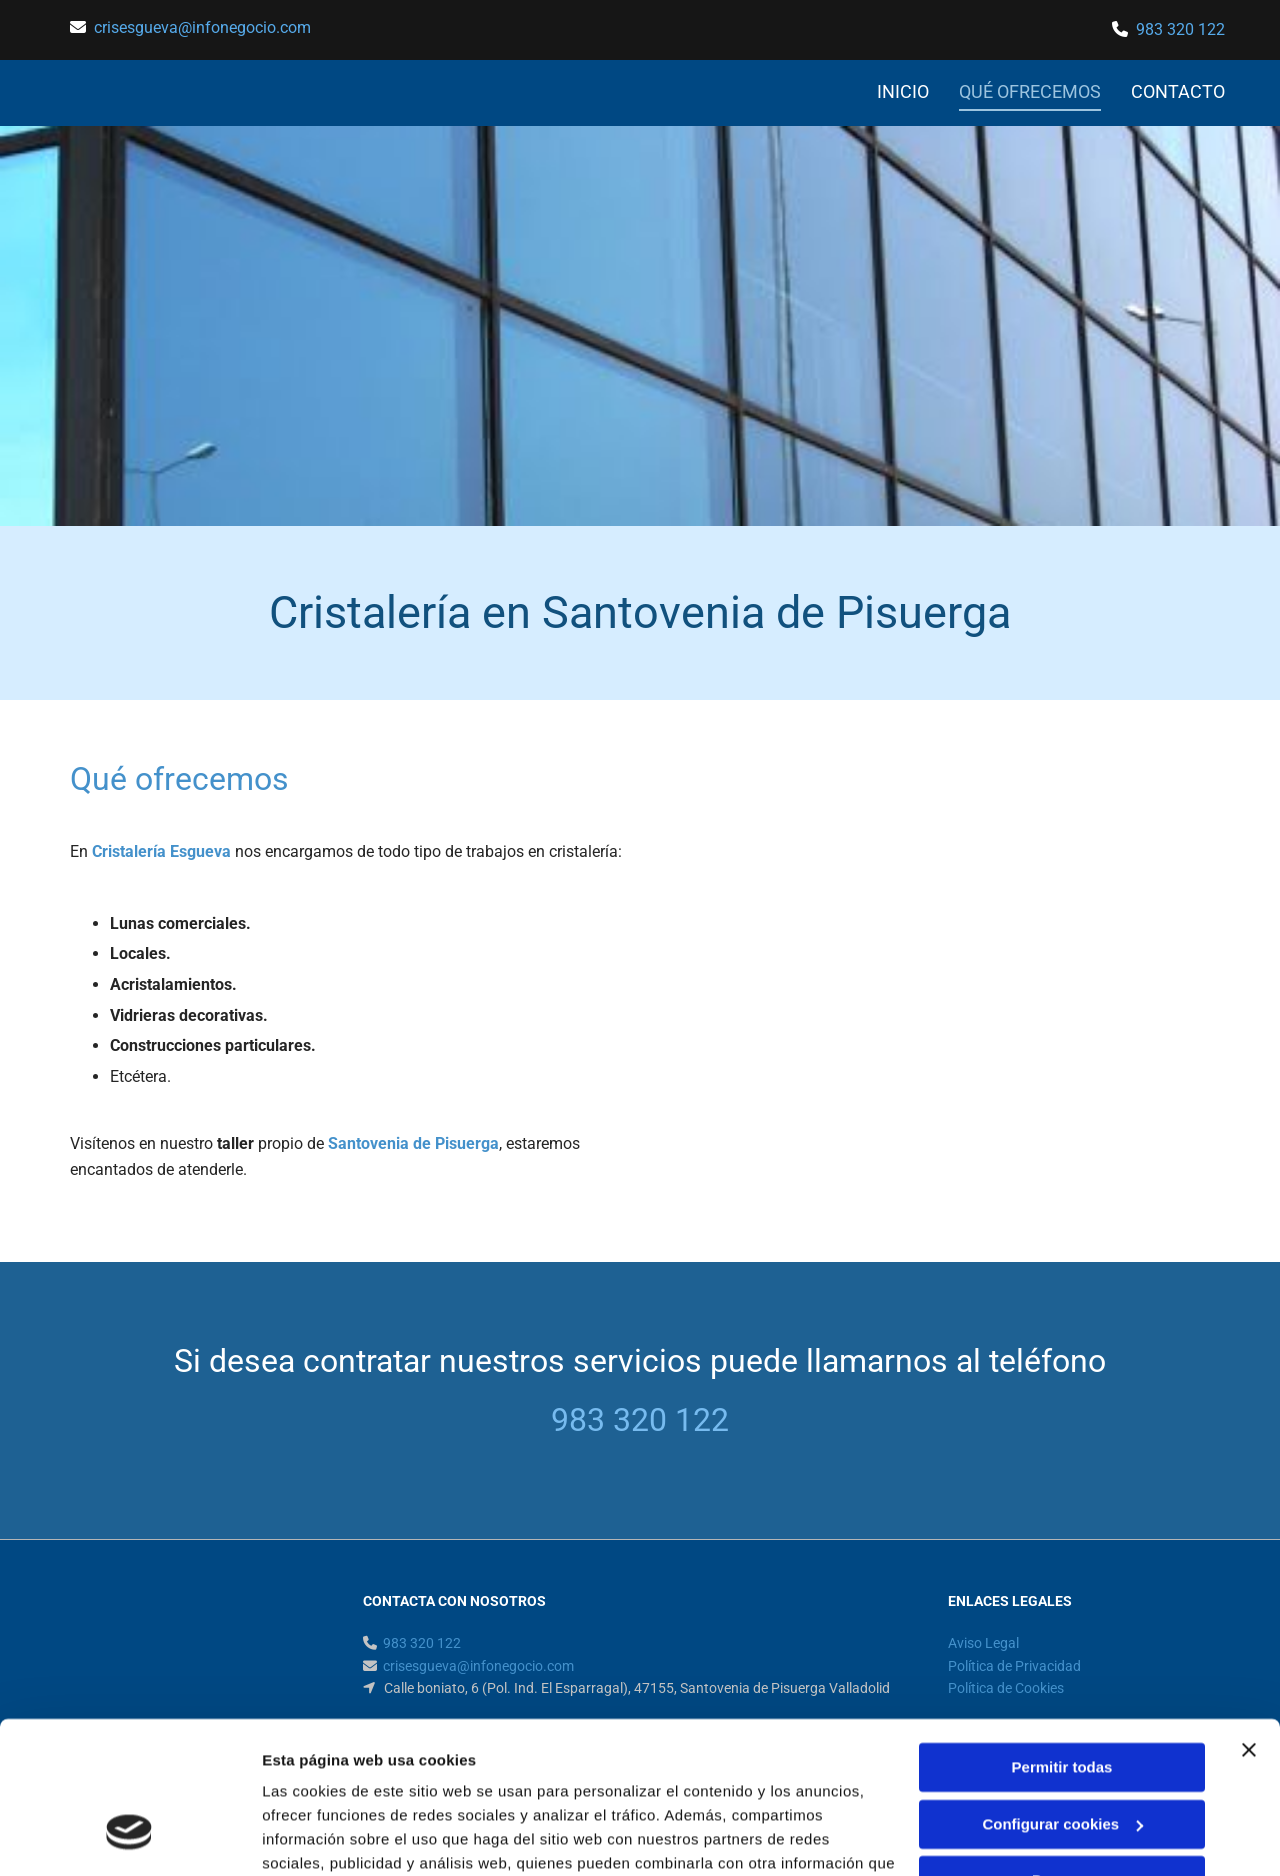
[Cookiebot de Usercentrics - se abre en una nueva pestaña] (129, 1837)
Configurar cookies (1062, 1693)
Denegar (1062, 1750)
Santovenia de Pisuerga (413, 1143)
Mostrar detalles (320, 1836)
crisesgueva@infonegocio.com (202, 27)
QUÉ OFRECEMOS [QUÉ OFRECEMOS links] (1030, 91)
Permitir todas (1062, 1637)
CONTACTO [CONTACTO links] (1178, 91)
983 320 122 (1180, 29)
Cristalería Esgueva (161, 851)
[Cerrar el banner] (1249, 1620)
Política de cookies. (408, 1781)
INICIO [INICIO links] (903, 91)
